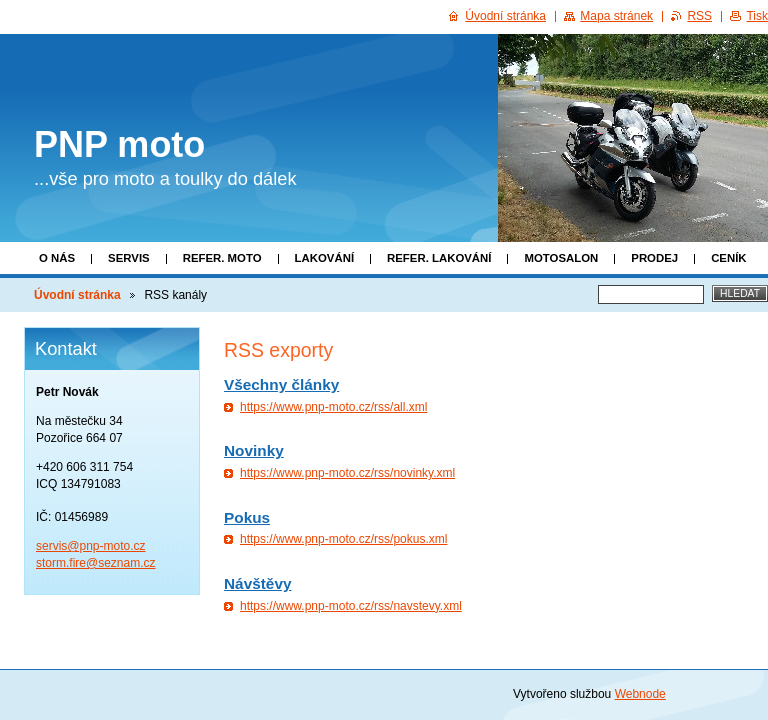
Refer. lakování (439, 258)
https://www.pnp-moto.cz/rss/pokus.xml (343, 539)
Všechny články (281, 384)
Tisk (757, 16)
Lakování (324, 258)
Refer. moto (222, 258)
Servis (129, 258)
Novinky (254, 450)
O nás (57, 258)
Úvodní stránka (77, 295)
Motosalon (561, 258)
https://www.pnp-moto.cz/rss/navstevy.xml (351, 606)
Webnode (640, 694)
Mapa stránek (616, 16)
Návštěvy (257, 583)
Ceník (728, 258)
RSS (699, 16)
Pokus (247, 517)
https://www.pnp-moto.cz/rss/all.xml (333, 407)
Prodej (654, 258)
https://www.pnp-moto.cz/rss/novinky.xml (347, 473)
